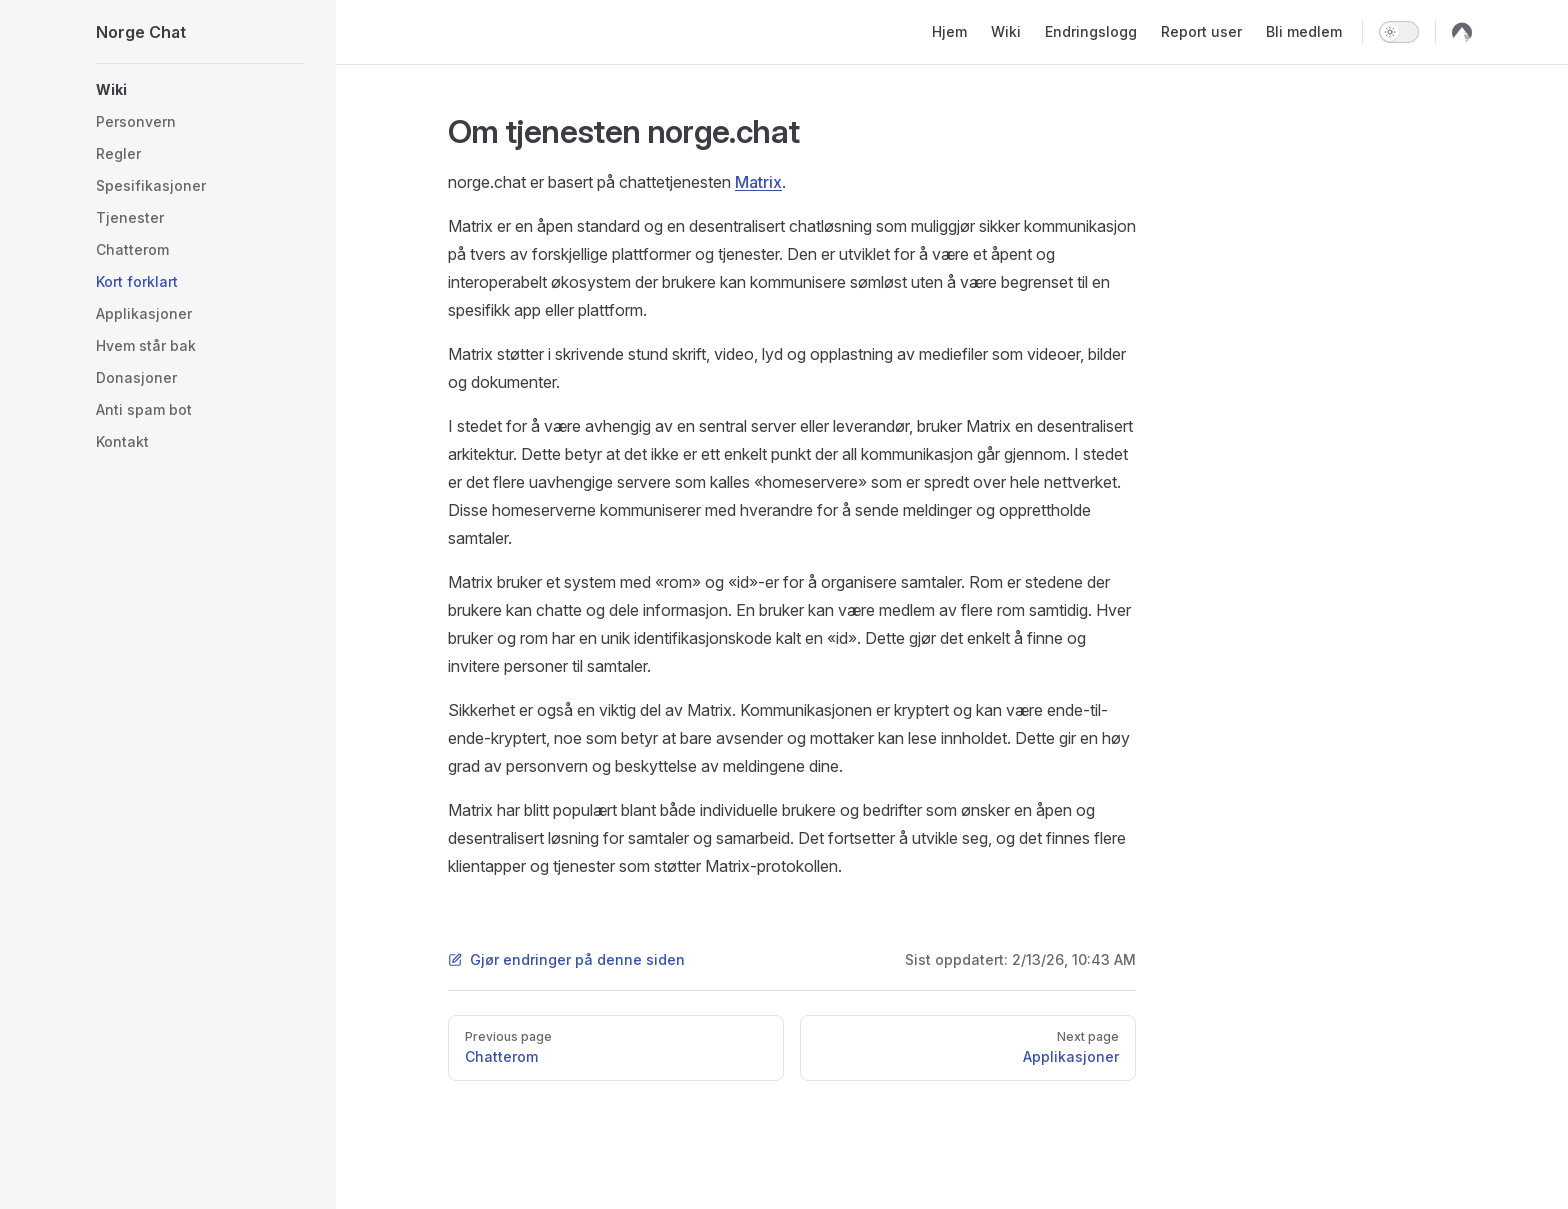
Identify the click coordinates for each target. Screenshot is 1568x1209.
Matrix (758, 182)
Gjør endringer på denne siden (566, 959)
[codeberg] (1462, 32)
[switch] (1399, 32)
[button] (200, 90)
